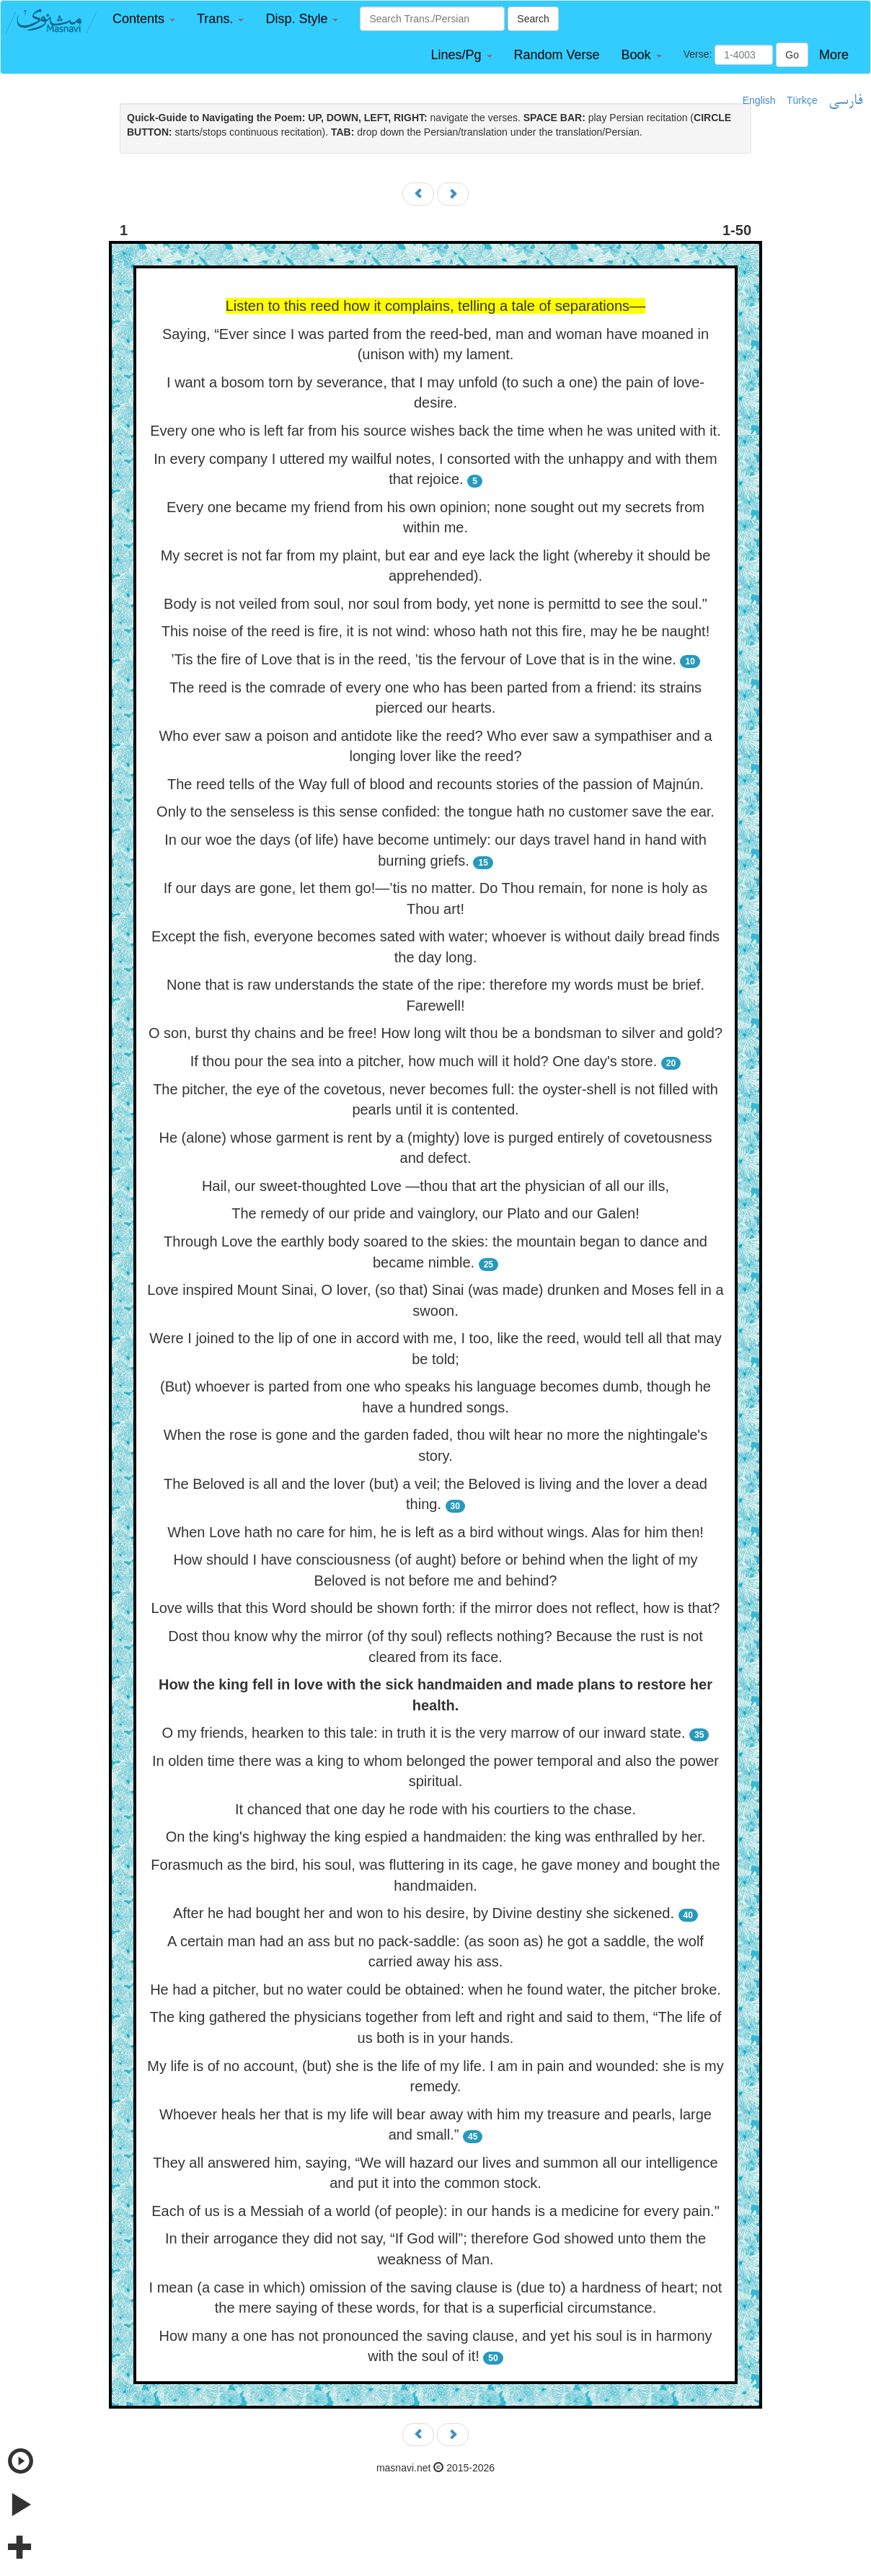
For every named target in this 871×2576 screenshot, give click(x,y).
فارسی (845, 101)
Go (792, 55)
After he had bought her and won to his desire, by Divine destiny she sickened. (423, 1913)
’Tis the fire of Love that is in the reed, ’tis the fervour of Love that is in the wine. (423, 659)
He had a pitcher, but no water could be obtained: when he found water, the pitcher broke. (435, 1989)
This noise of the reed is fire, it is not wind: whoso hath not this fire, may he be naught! (435, 631)
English (759, 100)
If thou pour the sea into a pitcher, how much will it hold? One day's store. (424, 1061)
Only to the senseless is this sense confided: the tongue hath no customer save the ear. (435, 811)
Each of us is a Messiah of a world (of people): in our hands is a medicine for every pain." (435, 2211)
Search (533, 19)
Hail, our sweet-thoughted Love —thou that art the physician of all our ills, (435, 1186)
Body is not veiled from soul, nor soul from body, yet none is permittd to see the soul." (435, 604)
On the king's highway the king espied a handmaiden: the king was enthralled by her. (436, 1837)
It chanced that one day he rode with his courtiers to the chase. (435, 1809)
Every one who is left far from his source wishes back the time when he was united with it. (435, 431)
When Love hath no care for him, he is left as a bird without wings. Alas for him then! (435, 1532)
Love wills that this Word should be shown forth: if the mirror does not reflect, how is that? (435, 1608)
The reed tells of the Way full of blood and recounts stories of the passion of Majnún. (435, 784)
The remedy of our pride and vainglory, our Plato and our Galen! (435, 1213)
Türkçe (802, 100)
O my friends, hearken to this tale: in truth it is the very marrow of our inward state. (424, 1733)
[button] (144, 19)
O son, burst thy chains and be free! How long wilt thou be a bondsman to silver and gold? (435, 1033)
